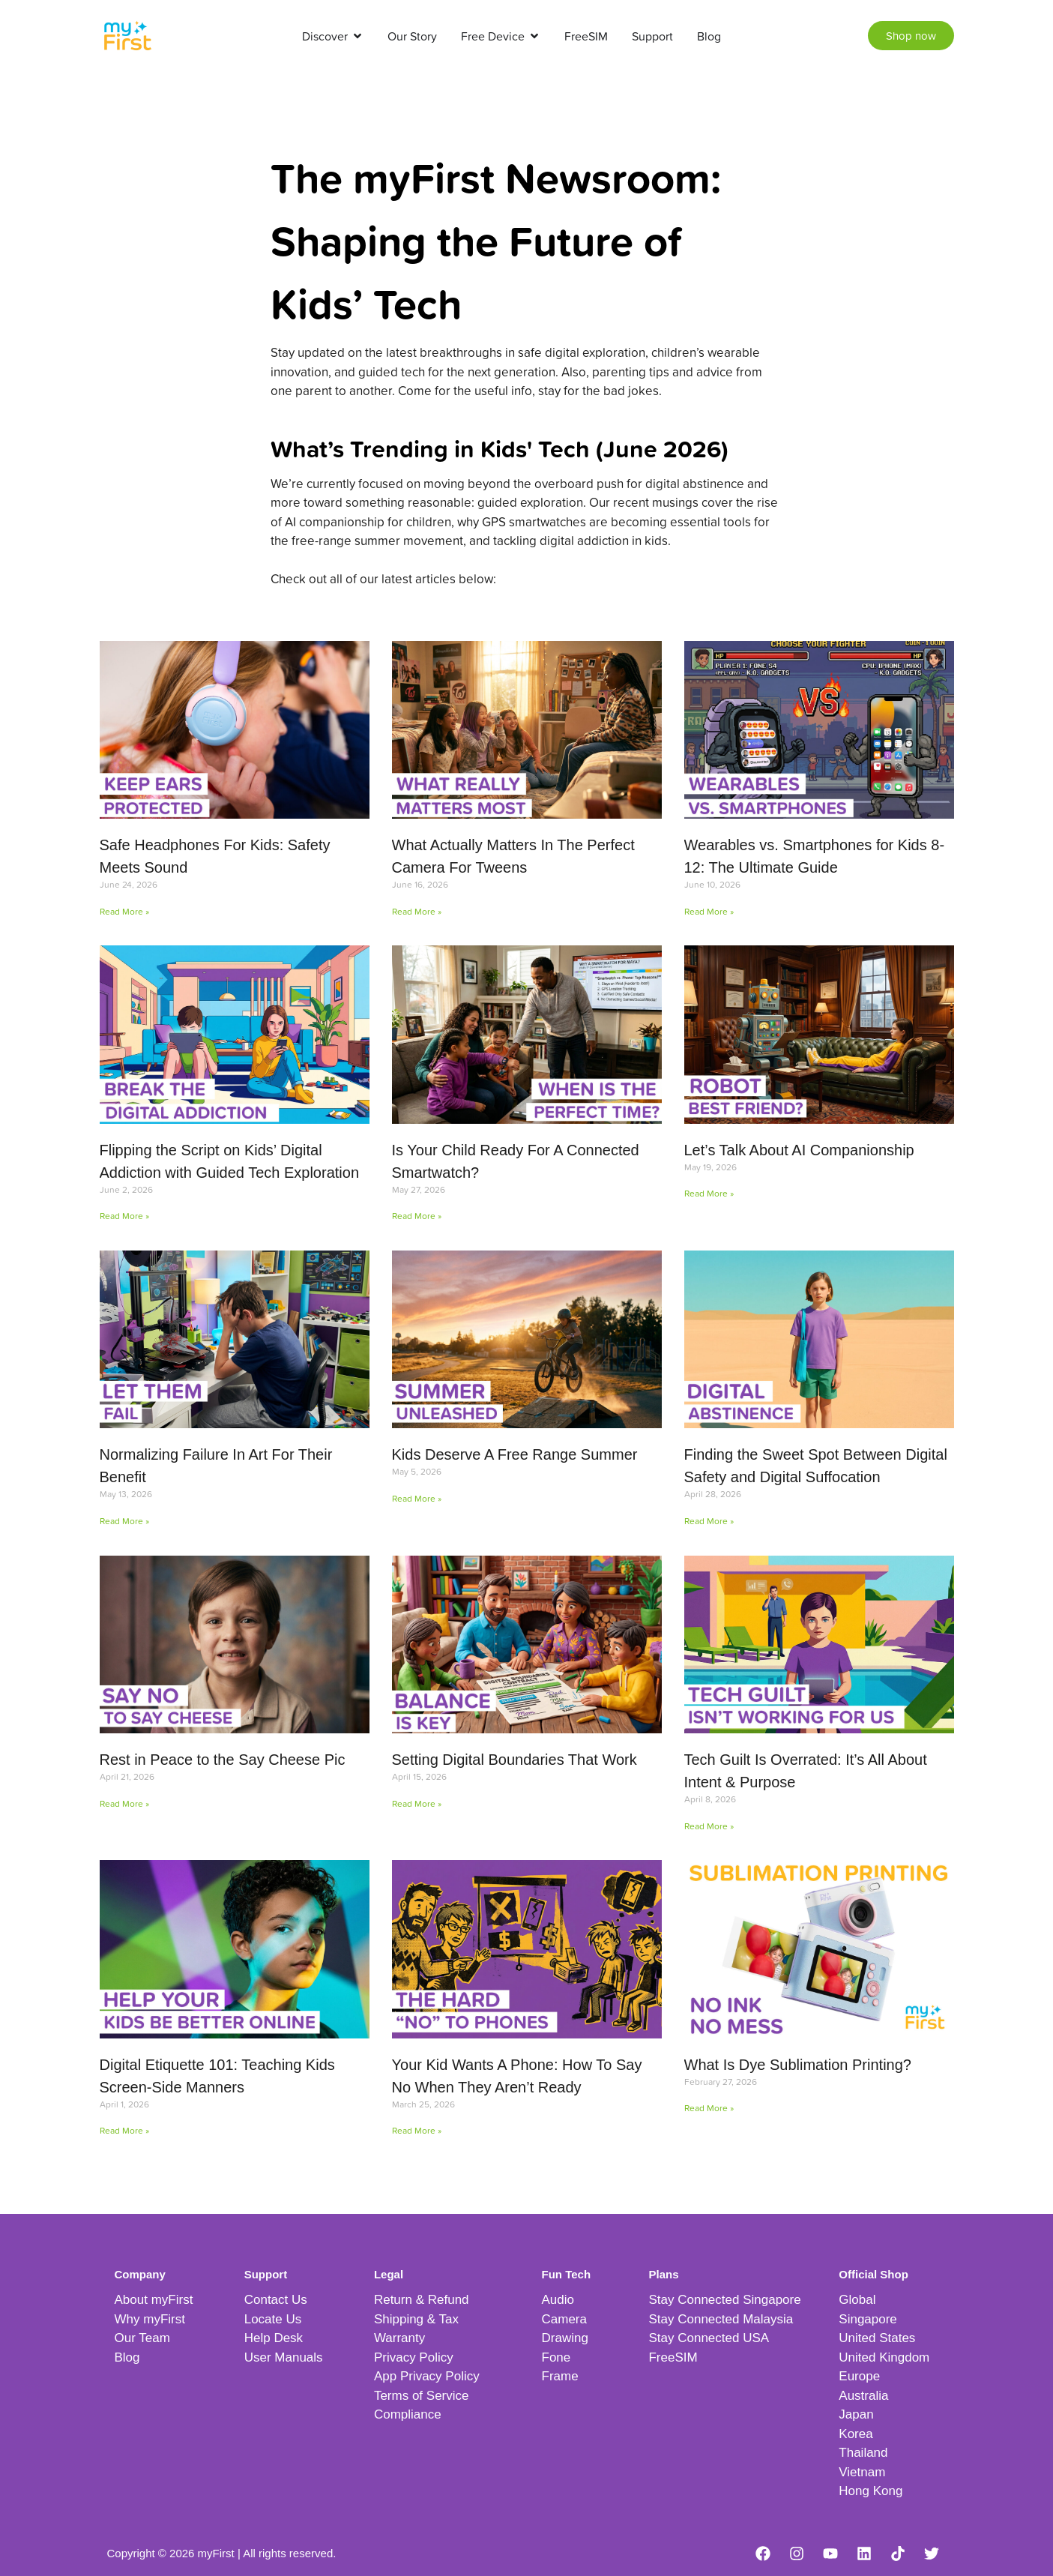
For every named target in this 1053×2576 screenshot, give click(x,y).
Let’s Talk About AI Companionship (799, 1150)
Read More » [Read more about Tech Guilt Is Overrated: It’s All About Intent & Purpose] (709, 1826)
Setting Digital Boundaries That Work (514, 1759)
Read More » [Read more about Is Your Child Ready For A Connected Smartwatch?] (416, 1215)
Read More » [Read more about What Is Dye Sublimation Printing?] (709, 2107)
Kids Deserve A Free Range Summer (515, 1454)
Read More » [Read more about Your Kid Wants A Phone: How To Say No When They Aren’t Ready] (416, 2130)
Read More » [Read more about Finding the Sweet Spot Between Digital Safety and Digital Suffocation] (709, 1520)
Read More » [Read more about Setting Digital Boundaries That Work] (416, 1803)
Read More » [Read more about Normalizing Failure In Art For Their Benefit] (124, 1520)
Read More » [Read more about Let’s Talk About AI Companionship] (709, 1193)
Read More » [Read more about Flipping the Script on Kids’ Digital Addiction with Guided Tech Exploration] (124, 1215)
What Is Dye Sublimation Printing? (797, 2064)
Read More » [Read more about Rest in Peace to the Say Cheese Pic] (124, 1803)
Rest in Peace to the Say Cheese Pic (223, 1759)
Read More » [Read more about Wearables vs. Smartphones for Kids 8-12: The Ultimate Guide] (709, 911)
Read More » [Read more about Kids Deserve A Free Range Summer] (416, 1498)
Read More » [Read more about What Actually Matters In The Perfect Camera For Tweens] (416, 911)
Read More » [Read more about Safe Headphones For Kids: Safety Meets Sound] (124, 911)
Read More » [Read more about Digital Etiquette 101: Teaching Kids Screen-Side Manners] (124, 2130)
